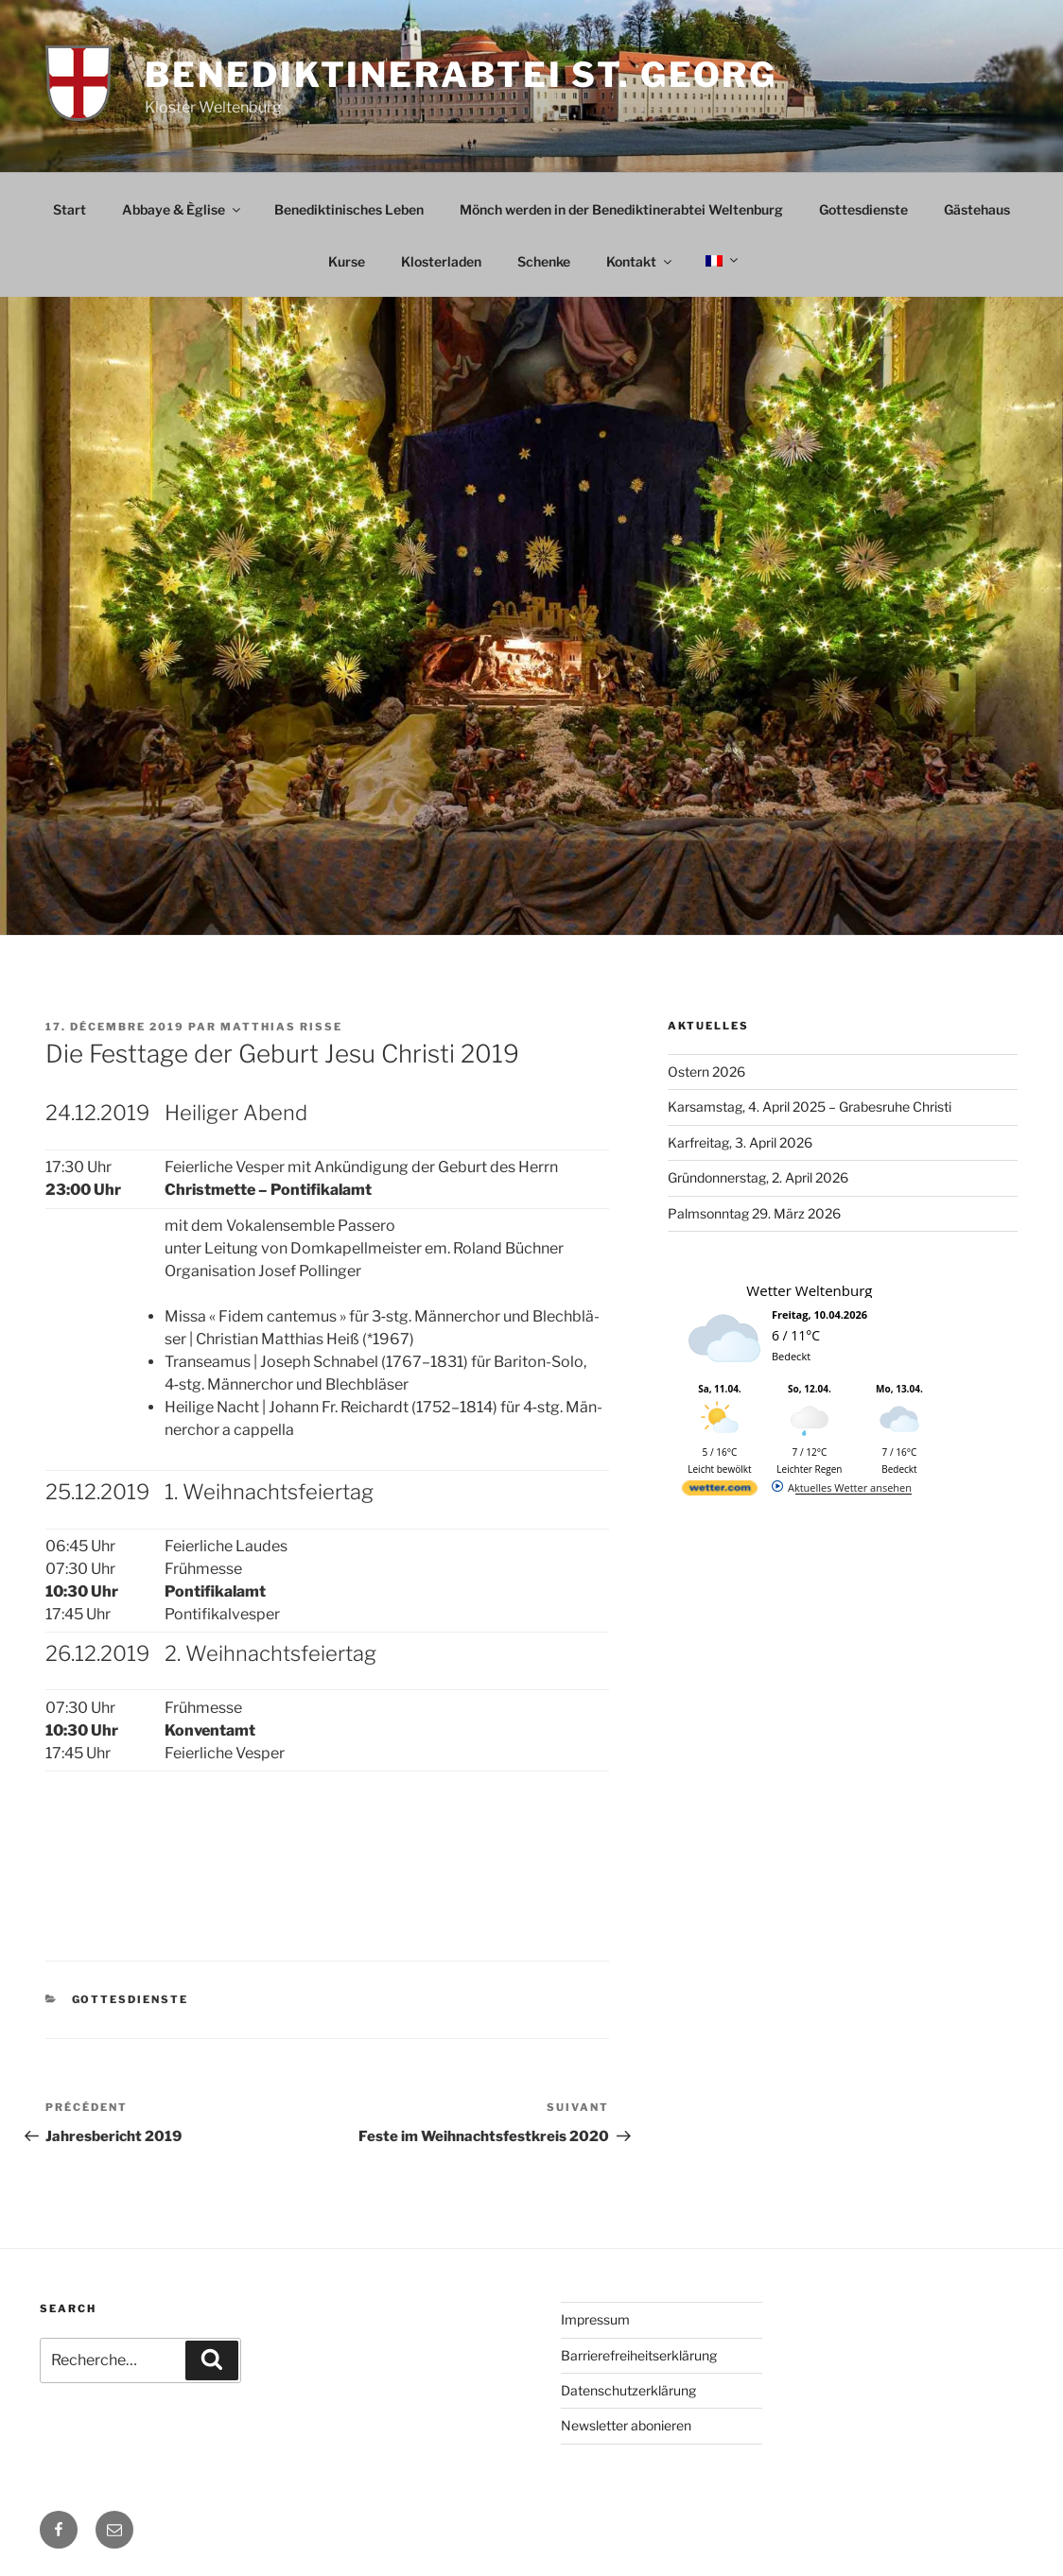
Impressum (595, 2319)
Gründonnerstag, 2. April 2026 (758, 1177)
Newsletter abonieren (626, 2425)
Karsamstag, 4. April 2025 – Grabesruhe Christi (809, 1106)
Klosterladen (441, 261)
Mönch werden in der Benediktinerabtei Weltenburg (621, 209)
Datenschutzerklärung (628, 2390)
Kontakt (640, 261)
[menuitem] (720, 261)
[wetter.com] (720, 1491)
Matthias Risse (281, 1026)
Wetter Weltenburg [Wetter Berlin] (809, 1290)
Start (69, 209)
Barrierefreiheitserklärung (639, 2355)
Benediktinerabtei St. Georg (461, 74)
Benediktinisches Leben (349, 209)
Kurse (346, 261)
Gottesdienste (863, 209)
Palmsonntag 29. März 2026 (754, 1213)
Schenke (543, 261)
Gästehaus (977, 209)
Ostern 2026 (706, 1071)
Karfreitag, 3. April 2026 (740, 1142)
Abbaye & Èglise (182, 209)
